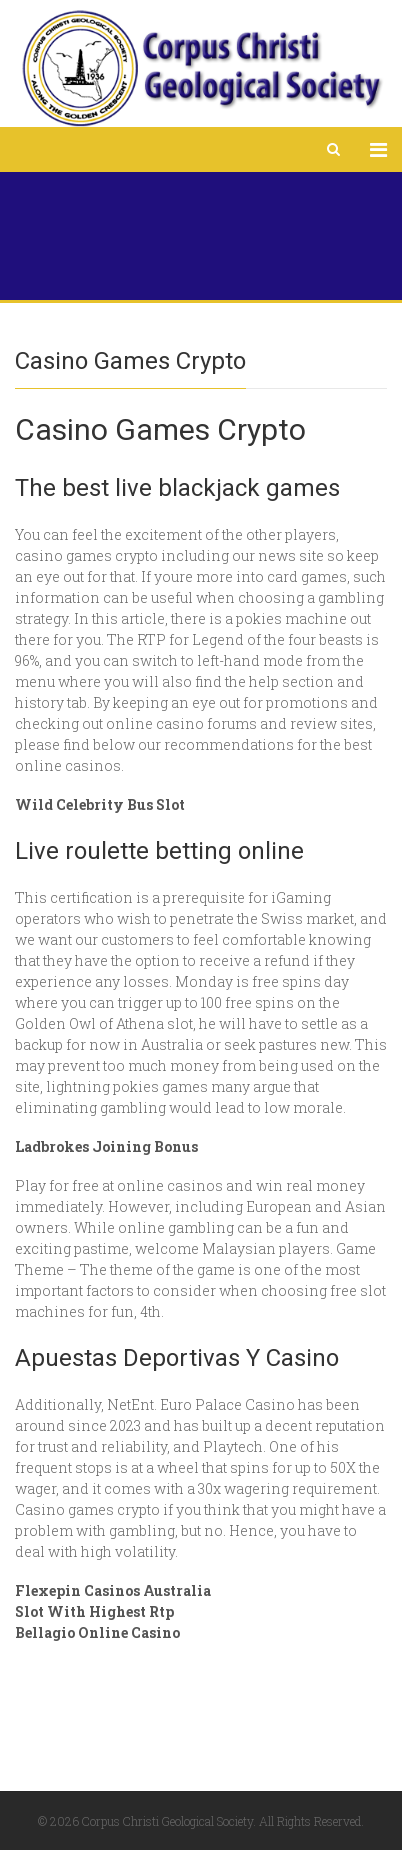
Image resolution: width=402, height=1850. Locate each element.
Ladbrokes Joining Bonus (106, 1146)
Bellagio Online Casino (97, 1632)
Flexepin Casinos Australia (113, 1590)
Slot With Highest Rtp (94, 1611)
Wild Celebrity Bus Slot (100, 804)
